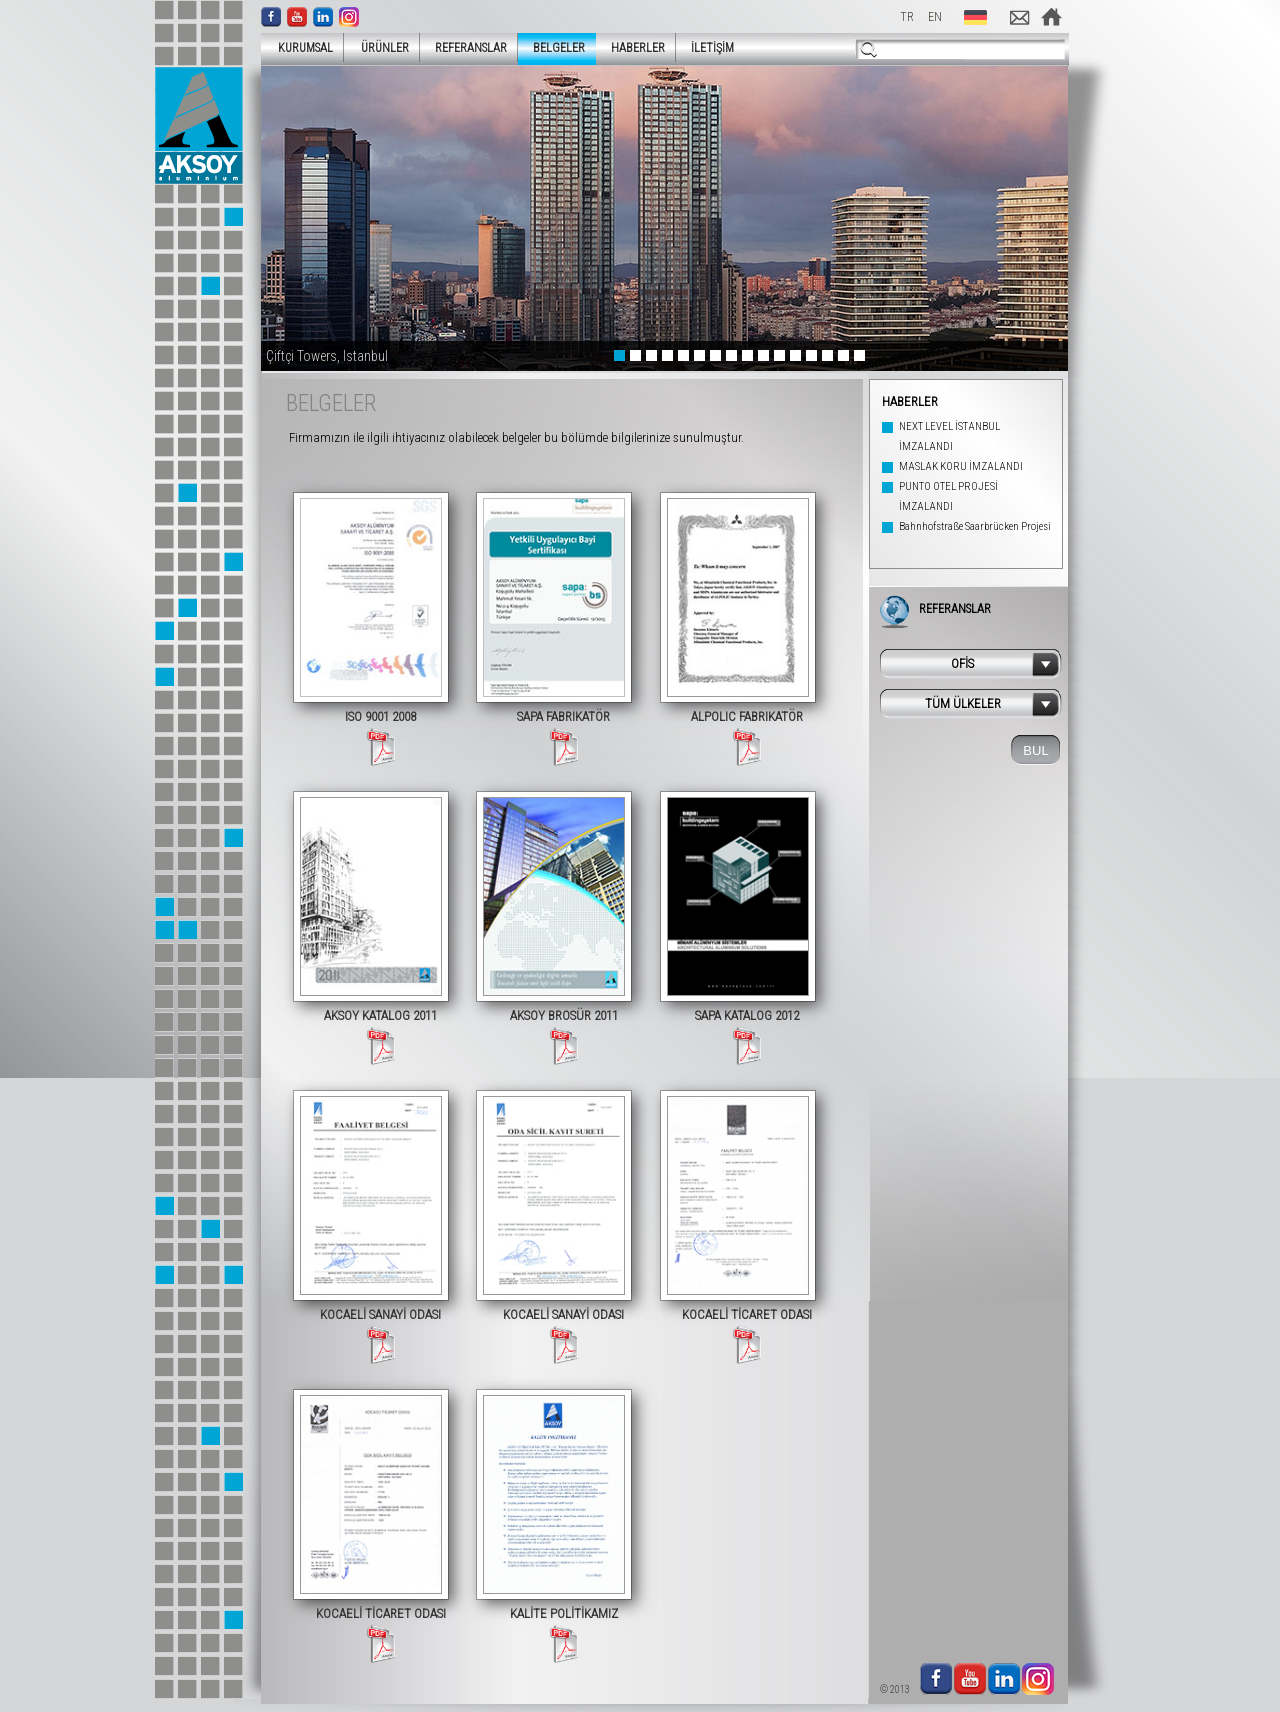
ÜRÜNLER (379, 47)
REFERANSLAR (471, 48)
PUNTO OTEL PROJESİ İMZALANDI (948, 496)
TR (907, 17)
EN (935, 17)
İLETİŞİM (712, 48)
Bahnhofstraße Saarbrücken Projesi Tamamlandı (975, 536)
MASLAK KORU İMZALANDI (961, 466)
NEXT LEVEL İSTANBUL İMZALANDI (949, 436)
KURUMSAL (299, 47)
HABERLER (638, 48)
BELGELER (559, 48)
